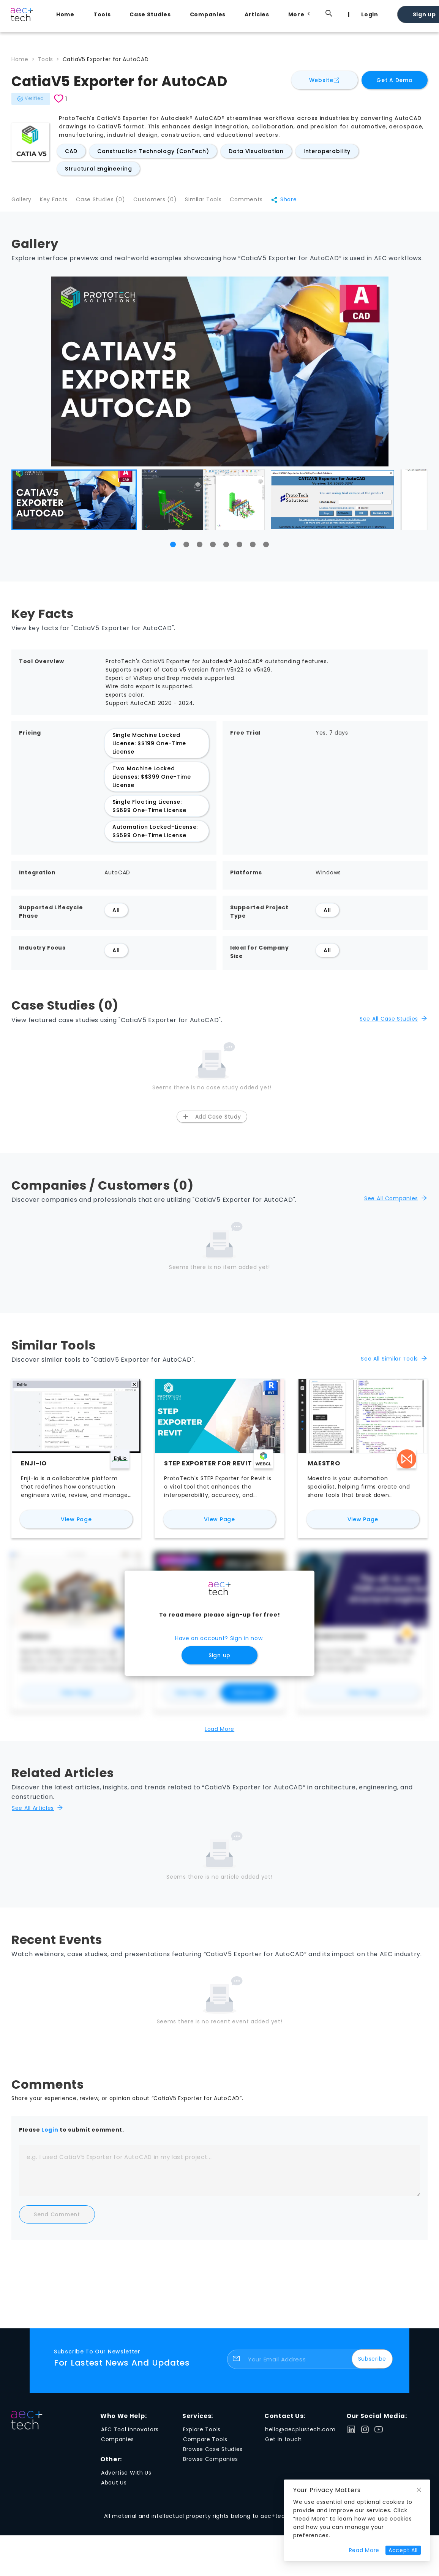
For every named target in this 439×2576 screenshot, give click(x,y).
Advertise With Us (126, 2477)
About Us (114, 2487)
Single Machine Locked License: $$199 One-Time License (149, 748)
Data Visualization (256, 151)
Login (369, 14)
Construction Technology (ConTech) (153, 151)
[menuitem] (67, 14)
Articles (257, 14)
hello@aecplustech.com (300, 2434)
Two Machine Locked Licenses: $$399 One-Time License (151, 781)
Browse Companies (210, 2463)
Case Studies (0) (106, 202)
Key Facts (57, 202)
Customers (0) (164, 202)
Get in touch (283, 2444)
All (116, 914)
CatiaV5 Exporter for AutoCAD (106, 59)
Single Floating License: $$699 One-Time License (149, 811)
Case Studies (150, 14)
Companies (208, 14)
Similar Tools (215, 202)
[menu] (238, 14)
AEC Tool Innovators (130, 2434)
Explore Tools (202, 2434)
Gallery (21, 202)
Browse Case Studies (213, 2453)
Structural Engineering (98, 168)
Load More (219, 1733)
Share (302, 202)
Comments (261, 202)
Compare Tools (205, 2444)
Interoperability (327, 151)
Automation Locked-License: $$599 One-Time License (155, 836)
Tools (102, 14)
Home (65, 14)
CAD (71, 151)
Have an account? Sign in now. (219, 1643)
